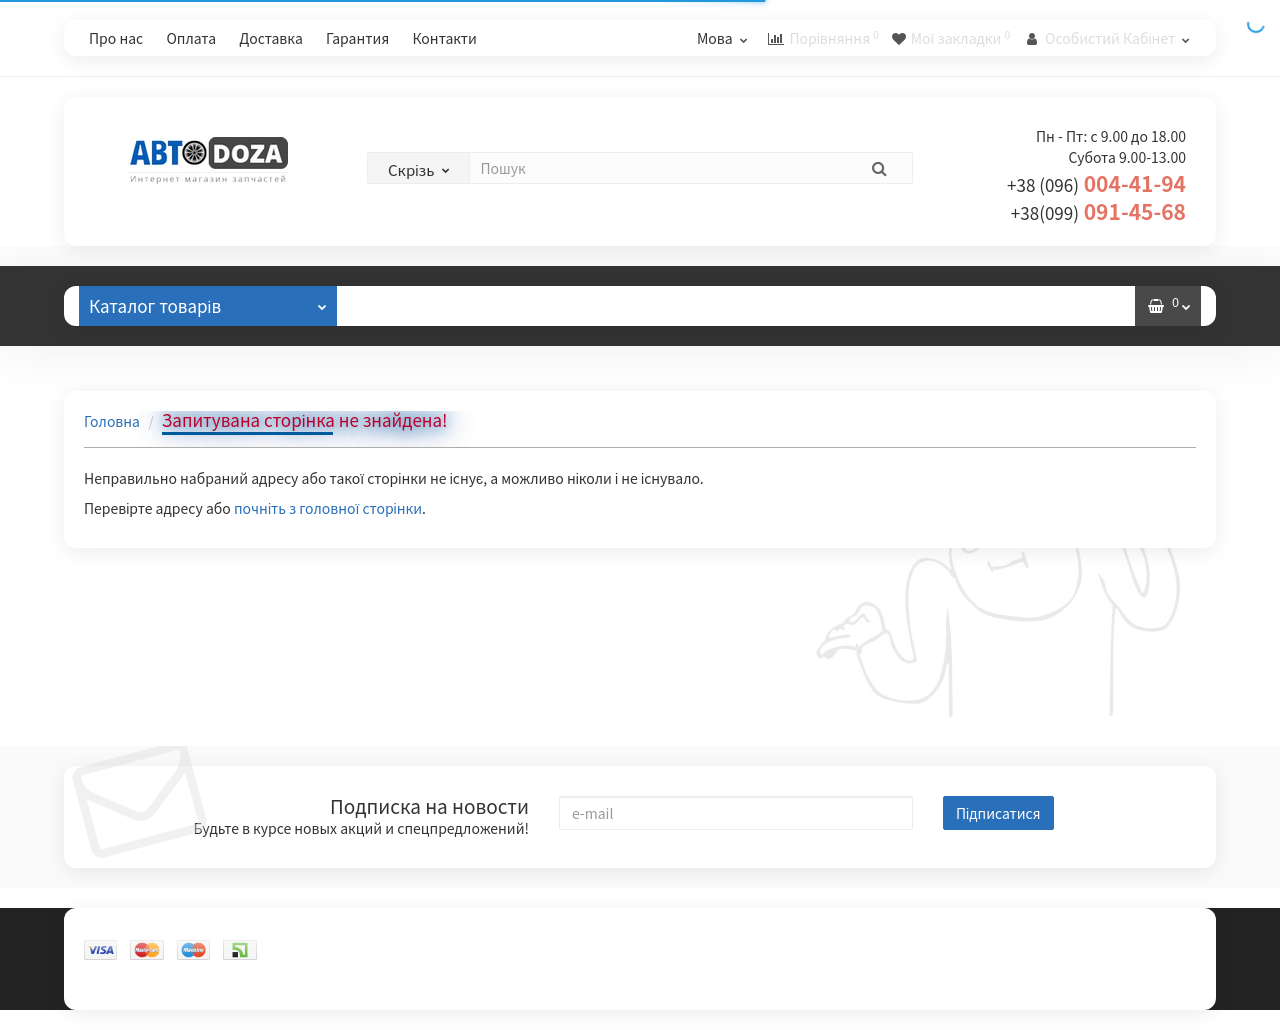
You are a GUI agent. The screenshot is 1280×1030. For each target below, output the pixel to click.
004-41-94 (1096, 183)
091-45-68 (1098, 211)
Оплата (191, 38)
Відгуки (406, 306)
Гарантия (357, 38)
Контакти (444, 38)
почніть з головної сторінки (328, 508)
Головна (112, 421)
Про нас (116, 38)
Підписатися (998, 813)
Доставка (271, 38)
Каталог (208, 302)
